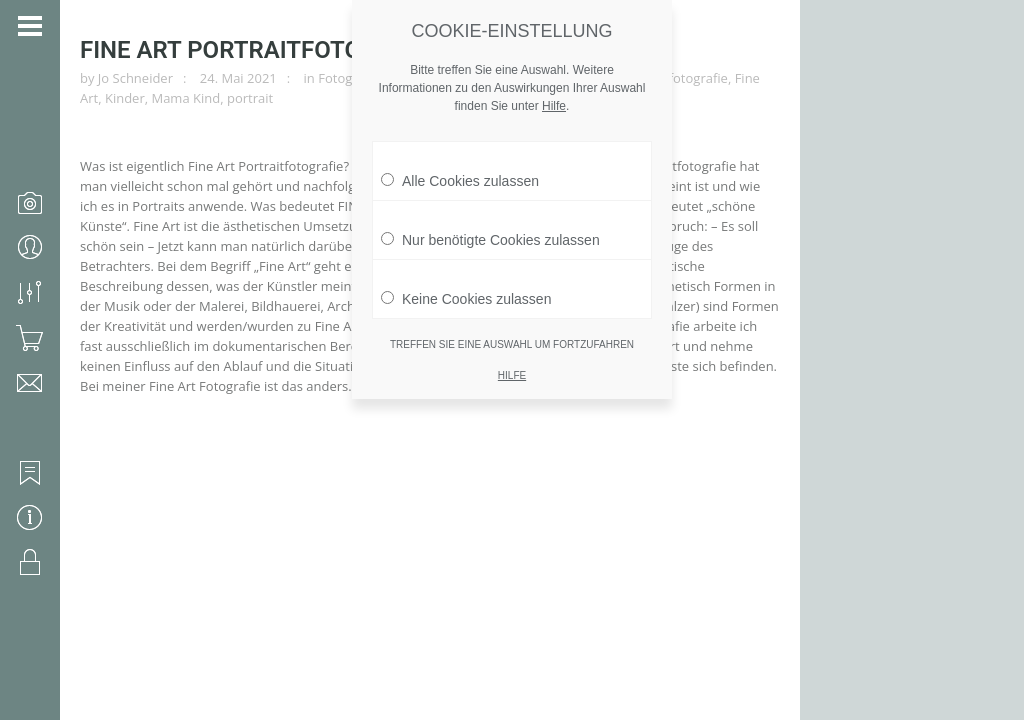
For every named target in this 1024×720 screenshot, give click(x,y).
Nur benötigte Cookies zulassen (490, 222)
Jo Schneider (135, 78)
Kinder (125, 98)
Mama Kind (185, 98)
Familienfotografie (673, 78)
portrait (250, 98)
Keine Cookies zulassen (466, 281)
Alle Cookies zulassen (460, 163)
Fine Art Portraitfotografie (261, 50)
